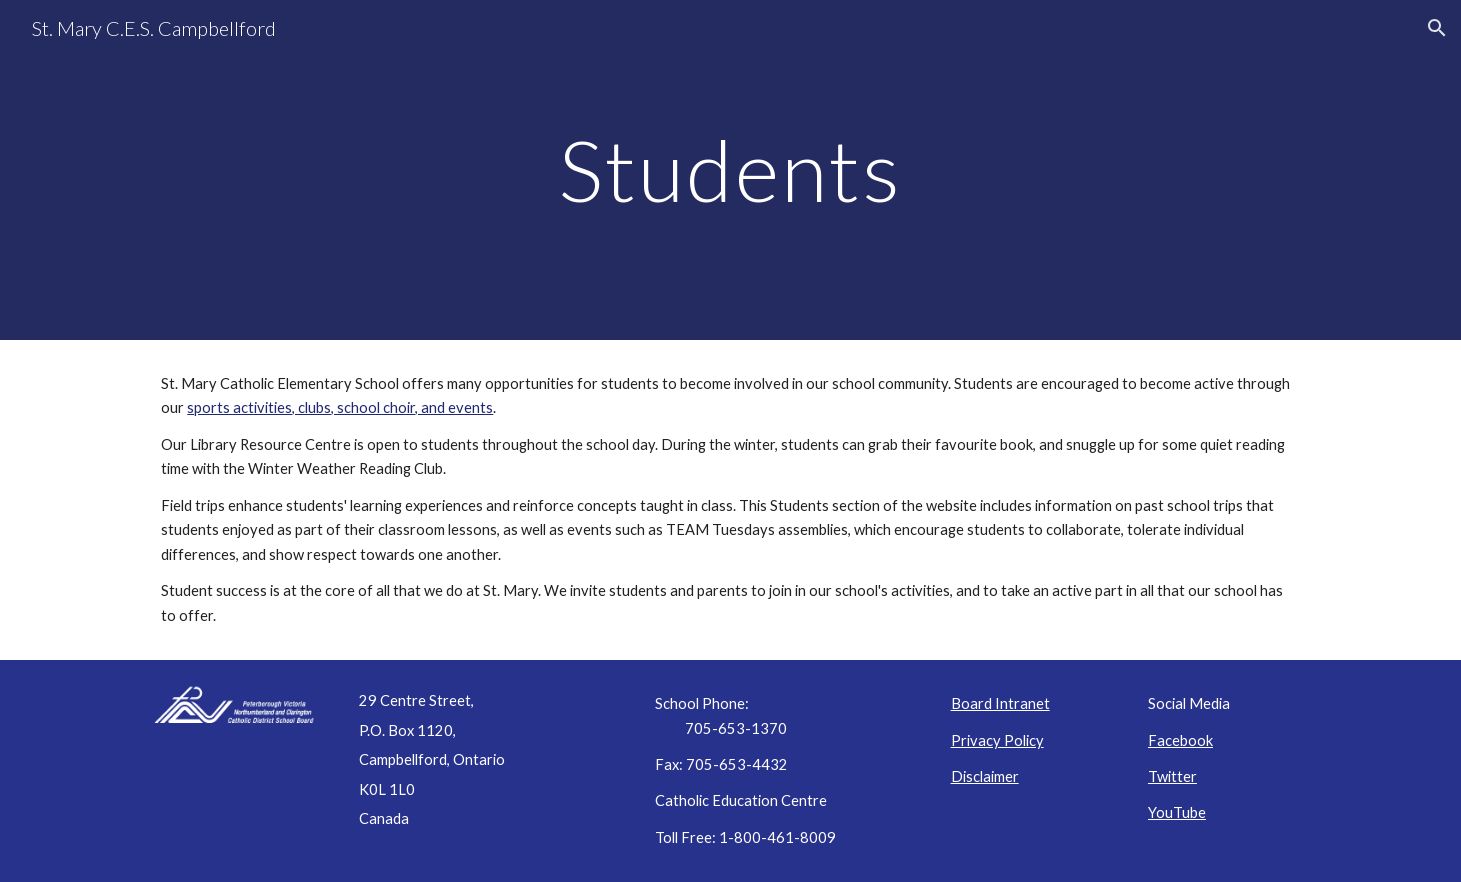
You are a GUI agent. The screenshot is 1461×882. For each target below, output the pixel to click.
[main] (730, 169)
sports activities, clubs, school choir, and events (340, 407)
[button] (1437, 28)
